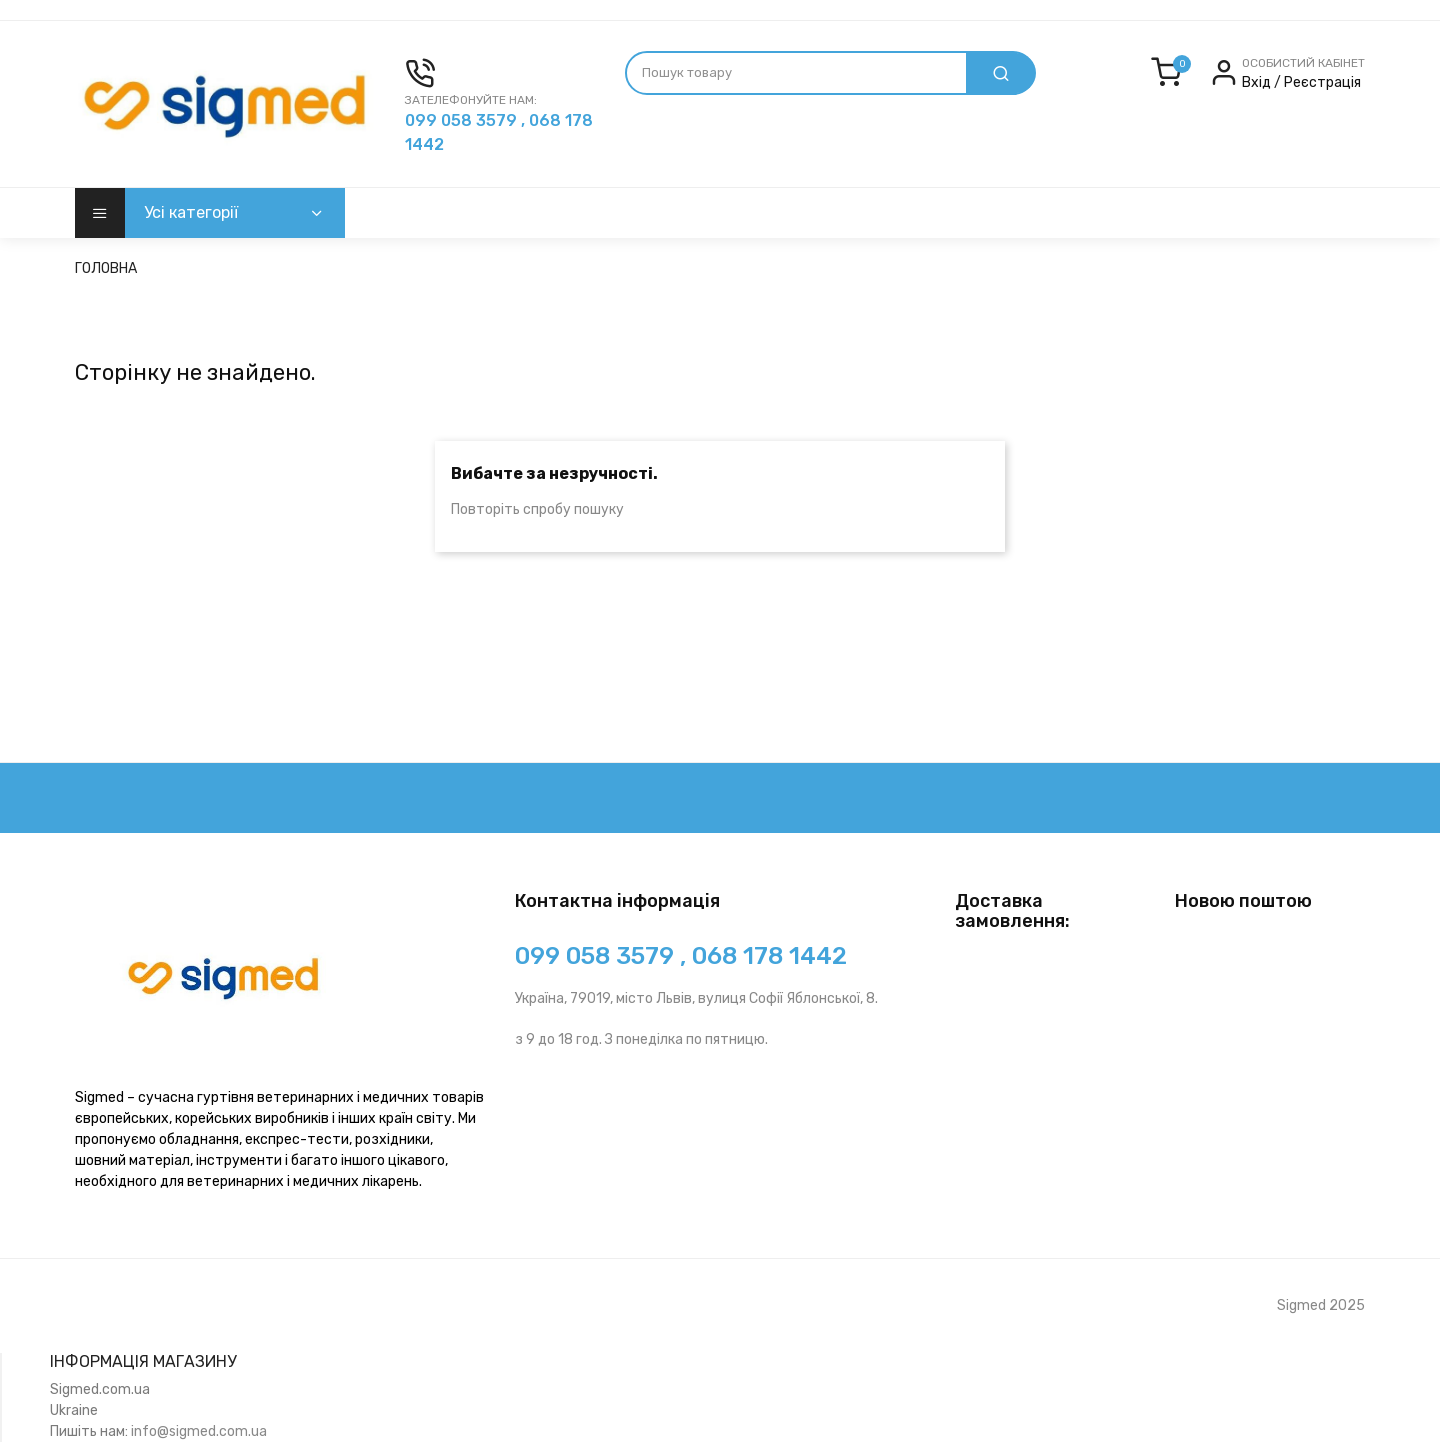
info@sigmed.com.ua (199, 1431)
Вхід (1258, 82)
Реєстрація (1322, 82)
